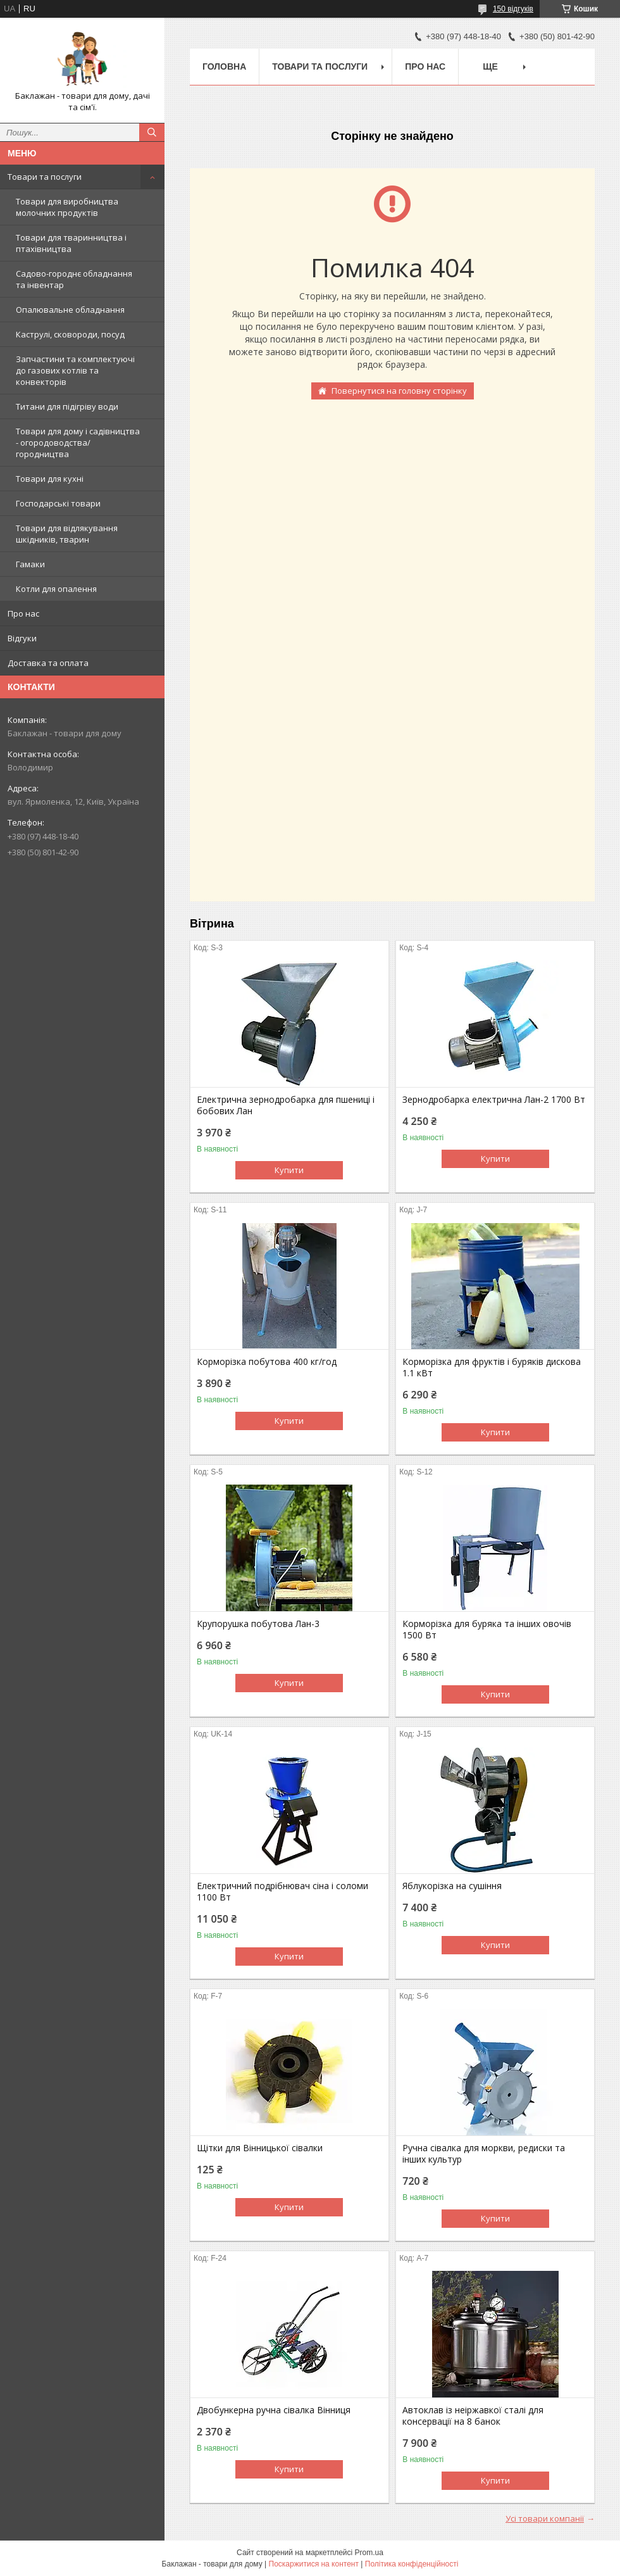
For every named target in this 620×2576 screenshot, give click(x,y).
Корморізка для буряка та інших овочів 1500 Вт (486, 1629)
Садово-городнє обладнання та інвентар (74, 279)
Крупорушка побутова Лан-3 (258, 1624)
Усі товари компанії (544, 2518)
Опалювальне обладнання (70, 309)
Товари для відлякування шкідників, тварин (67, 533)
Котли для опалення (56, 588)
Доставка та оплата (48, 663)
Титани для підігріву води (67, 406)
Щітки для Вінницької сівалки (260, 2148)
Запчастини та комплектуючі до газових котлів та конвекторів (75, 370)
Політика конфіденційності (412, 2564)
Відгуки (22, 638)
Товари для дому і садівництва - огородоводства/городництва (78, 442)
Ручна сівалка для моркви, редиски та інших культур (483, 2153)
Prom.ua (369, 2552)
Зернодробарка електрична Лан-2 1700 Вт (493, 1099)
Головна (224, 66)
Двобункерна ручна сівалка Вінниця (273, 2410)
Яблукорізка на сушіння (452, 1886)
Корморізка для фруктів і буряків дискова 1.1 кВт (491, 1367)
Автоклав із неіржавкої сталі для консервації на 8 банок (472, 2415)
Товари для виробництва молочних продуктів (67, 207)
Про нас (23, 613)
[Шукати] (151, 132)
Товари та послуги (45, 176)
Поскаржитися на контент (314, 2564)
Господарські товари (58, 503)
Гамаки (30, 564)
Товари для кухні (50, 478)
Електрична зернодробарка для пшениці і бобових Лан (286, 1105)
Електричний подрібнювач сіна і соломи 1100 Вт (282, 1891)
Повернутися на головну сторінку (399, 390)
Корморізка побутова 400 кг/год (267, 1361)
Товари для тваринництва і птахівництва (71, 243)
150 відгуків (513, 8)
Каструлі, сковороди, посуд (70, 334)
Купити (289, 1170)
